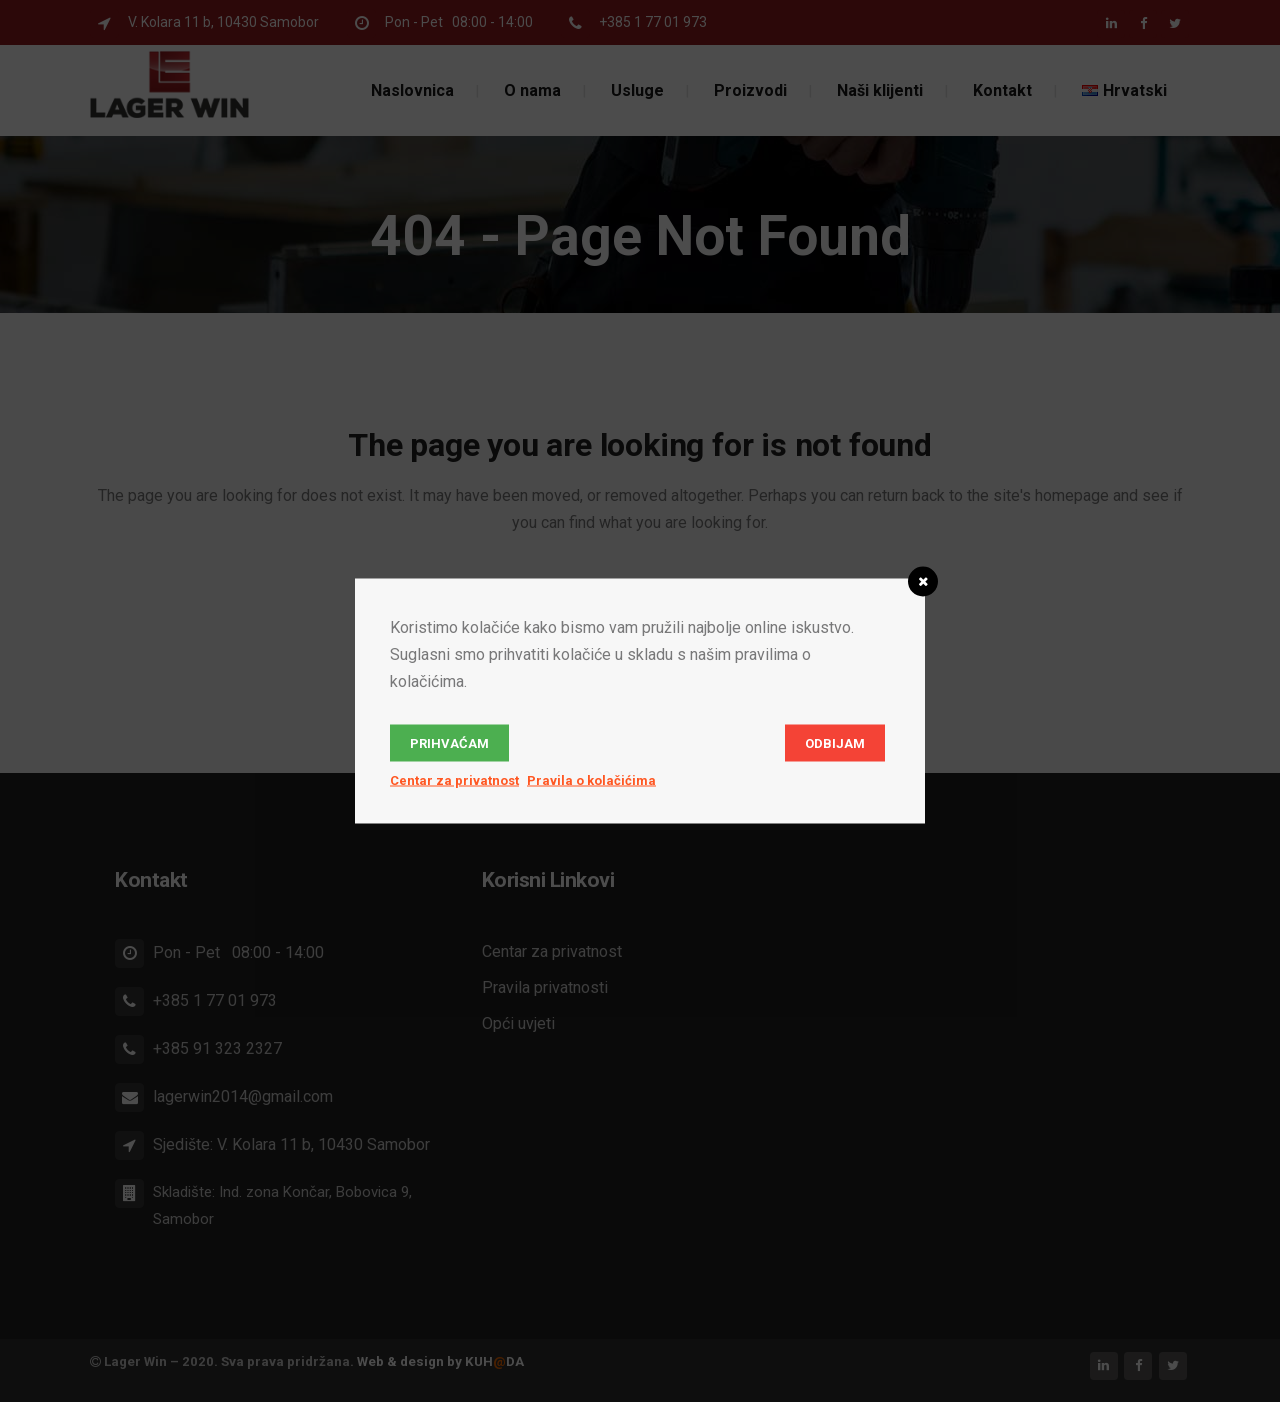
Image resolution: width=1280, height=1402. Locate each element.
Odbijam (835, 743)
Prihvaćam (449, 743)
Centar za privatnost (454, 780)
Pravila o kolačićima (591, 780)
